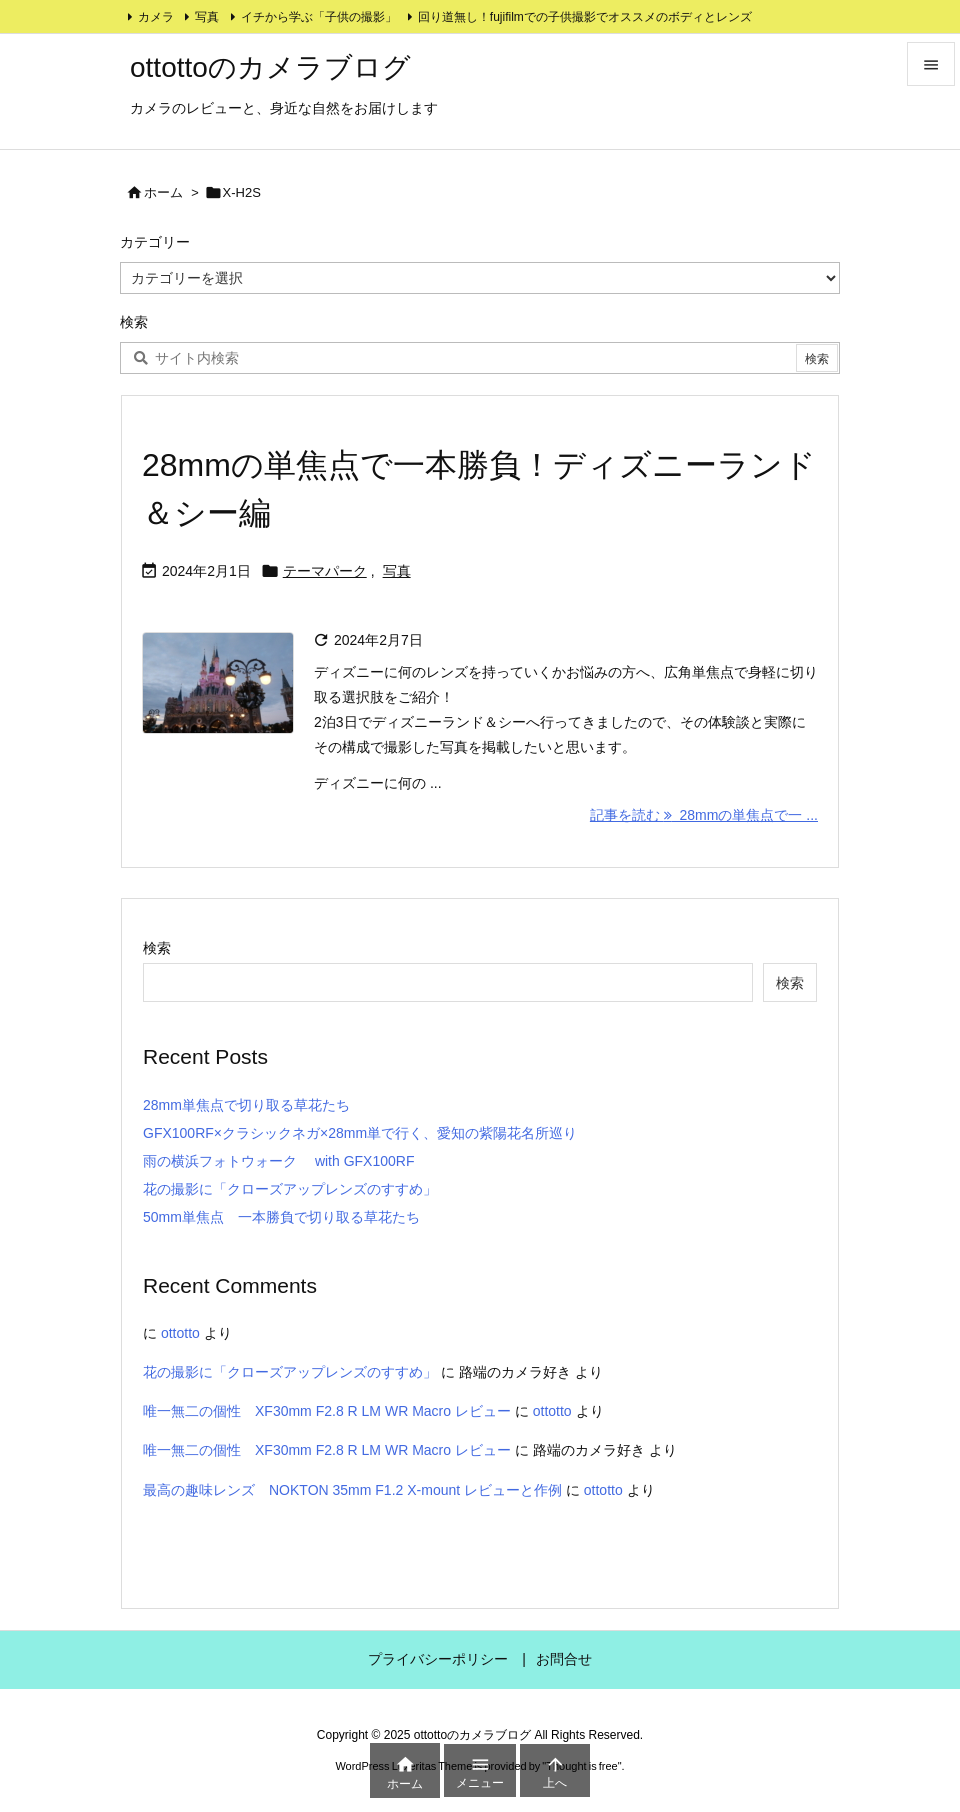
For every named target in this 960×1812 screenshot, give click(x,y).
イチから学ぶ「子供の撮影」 (319, 17)
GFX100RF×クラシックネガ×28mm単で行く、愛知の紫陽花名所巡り (360, 1133)
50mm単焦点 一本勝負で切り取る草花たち (281, 1217)
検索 (157, 948)
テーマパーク (325, 571)
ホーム (163, 192)
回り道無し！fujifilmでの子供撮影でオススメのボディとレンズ (585, 17)
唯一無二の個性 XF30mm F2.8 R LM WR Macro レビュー (327, 1411)
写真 (207, 17)
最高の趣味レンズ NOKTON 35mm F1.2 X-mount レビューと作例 (352, 1490)
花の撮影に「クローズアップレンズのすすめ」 (290, 1189)
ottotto (180, 1333)
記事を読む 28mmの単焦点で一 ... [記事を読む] (704, 815)
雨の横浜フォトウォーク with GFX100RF (278, 1161)
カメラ (156, 17)
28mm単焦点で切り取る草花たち (246, 1105)
